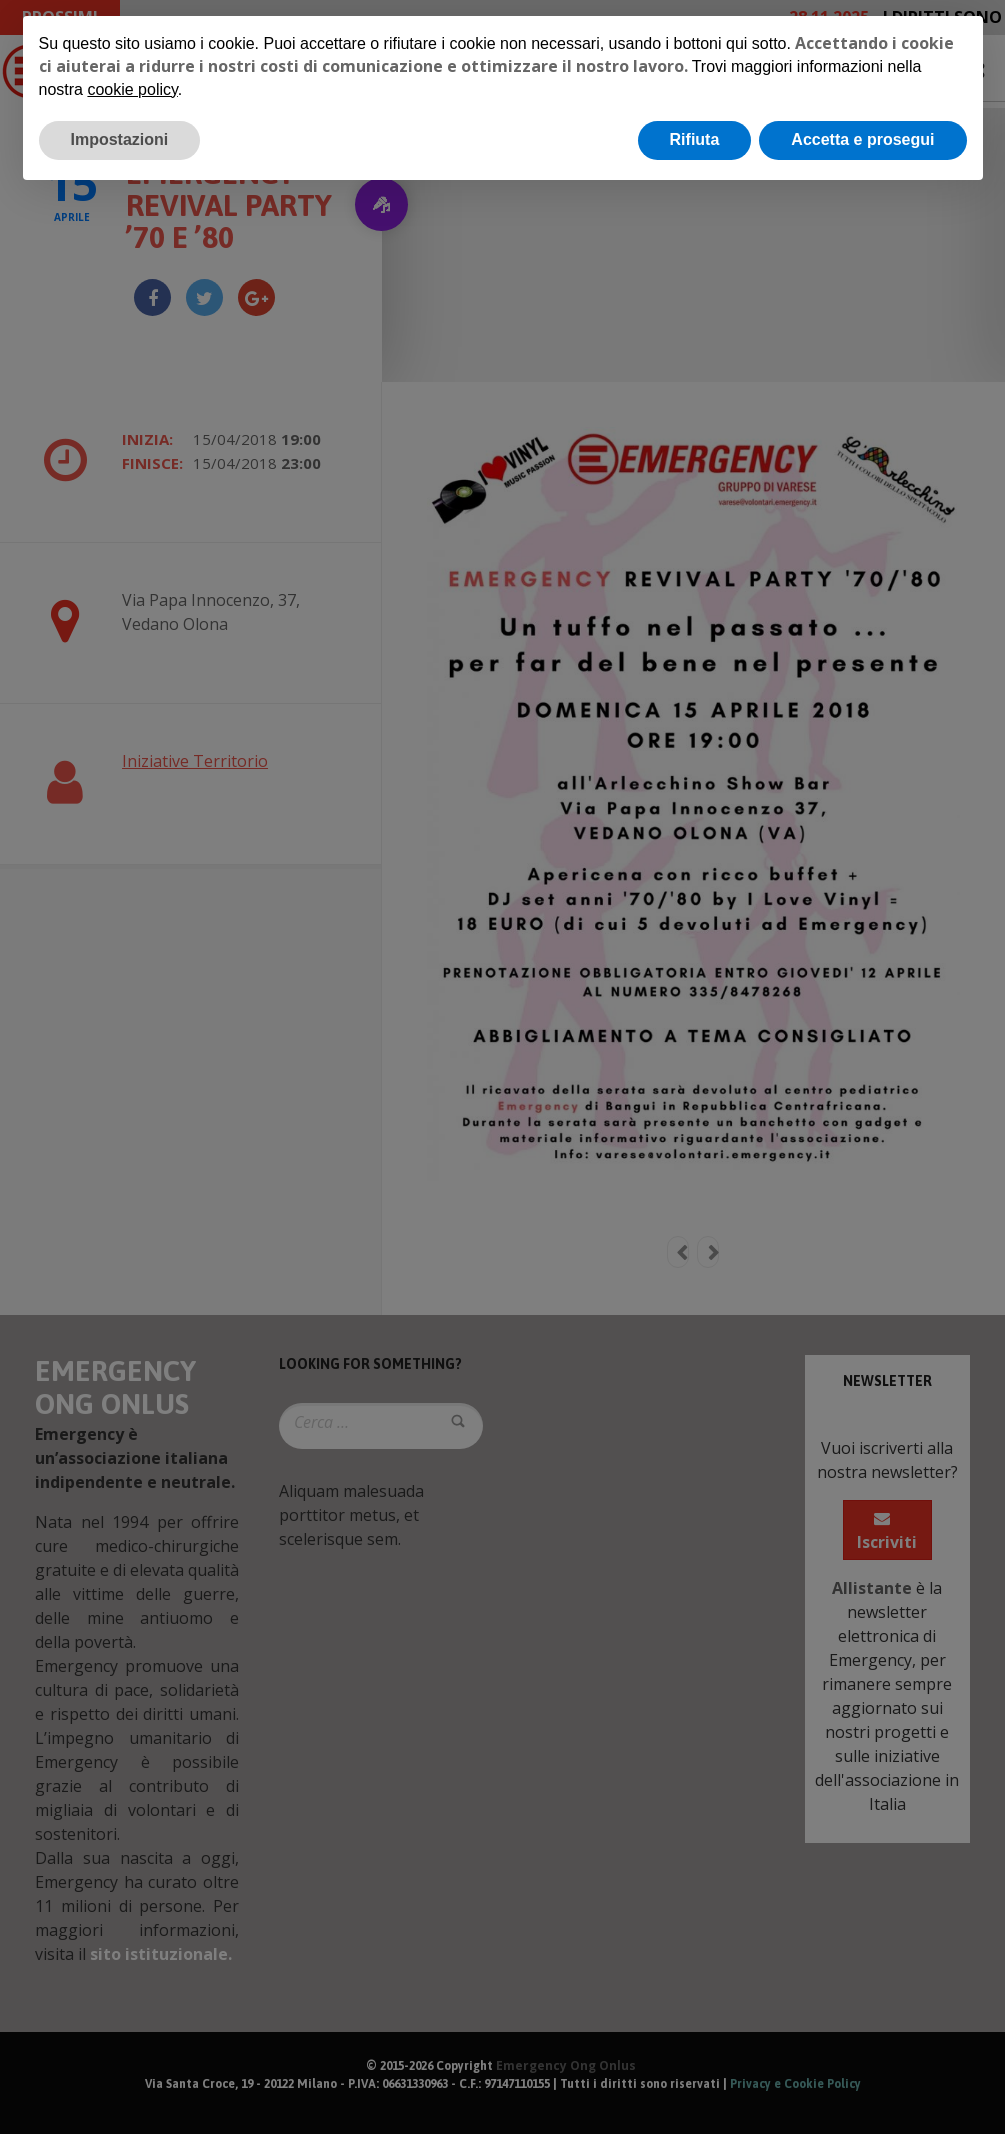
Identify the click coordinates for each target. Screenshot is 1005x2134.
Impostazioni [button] (120, 139)
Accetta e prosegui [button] (862, 139)
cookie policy (132, 89)
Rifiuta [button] (695, 139)
